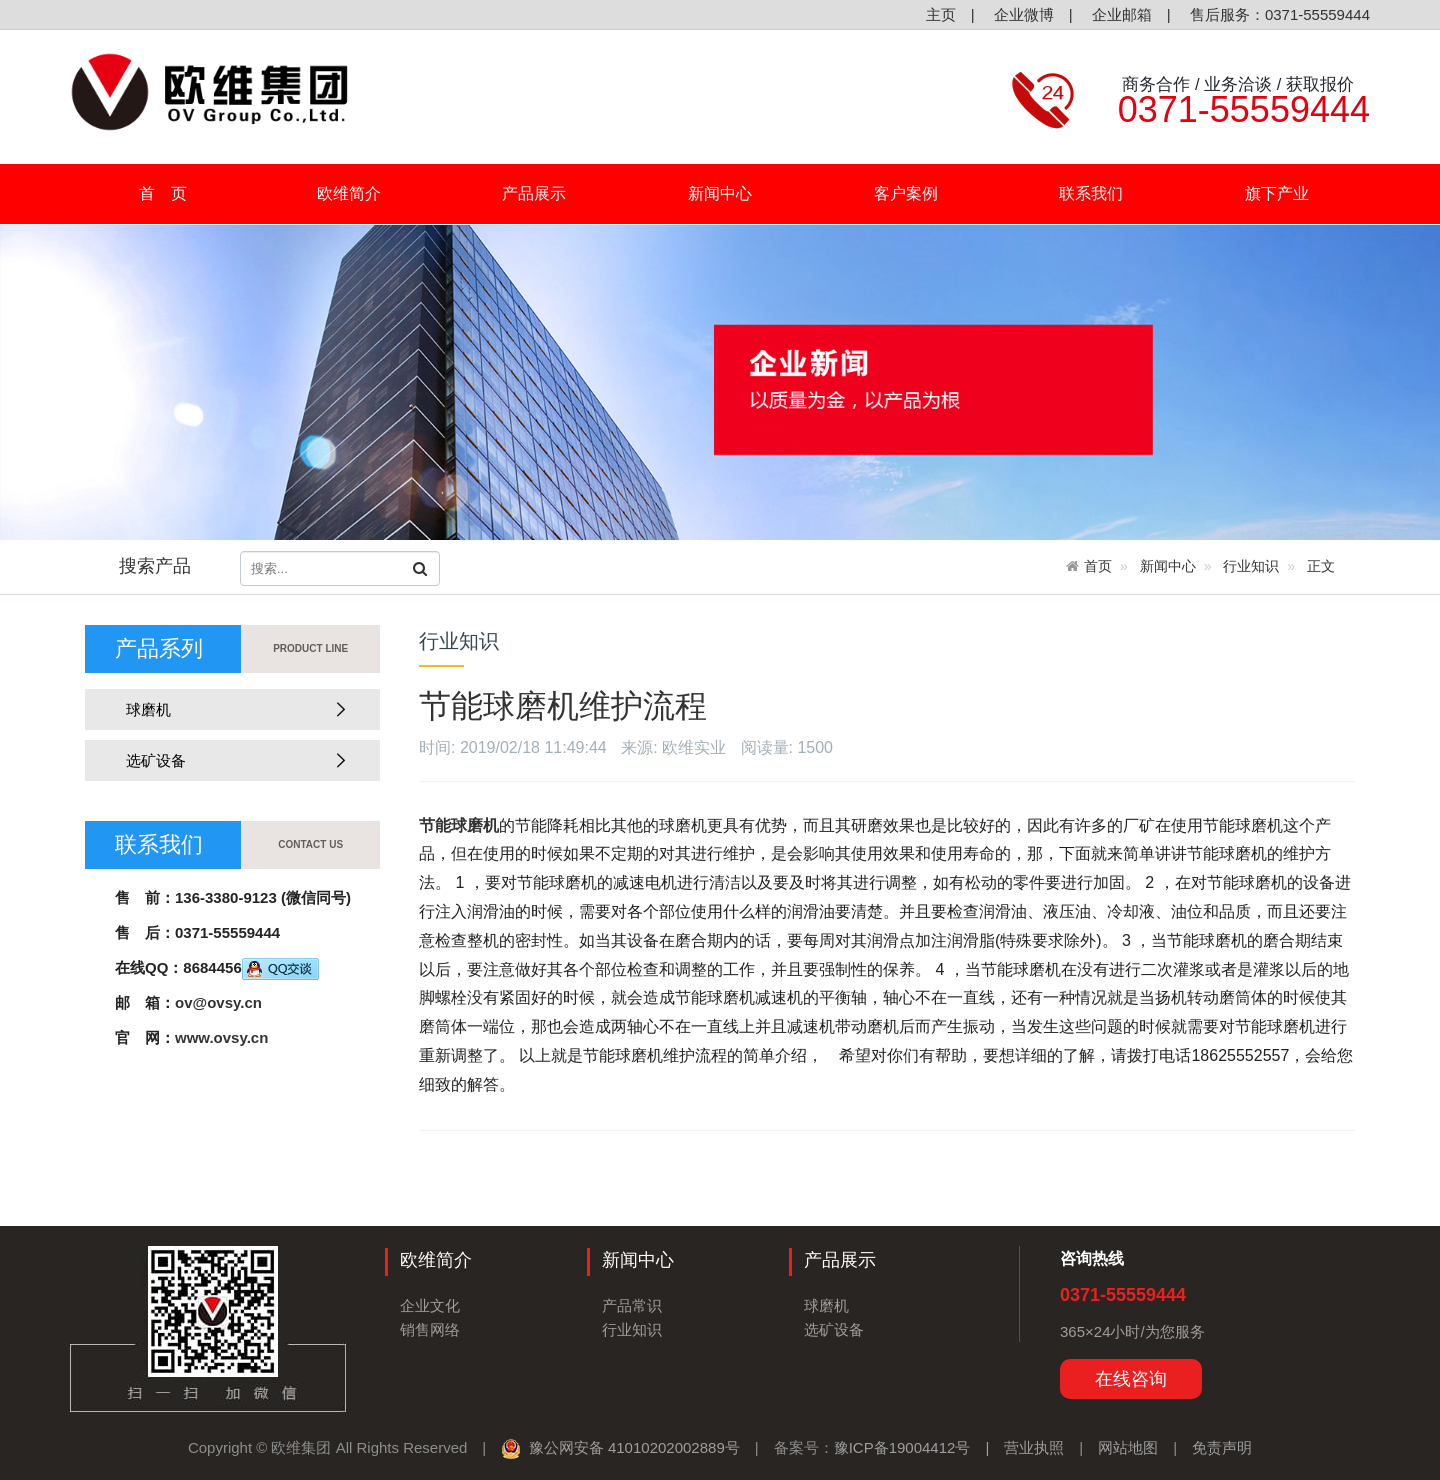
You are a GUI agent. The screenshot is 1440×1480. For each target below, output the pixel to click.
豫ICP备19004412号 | (919, 1447)
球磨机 (230, 709)
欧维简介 (357, 193)
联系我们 (1091, 193)
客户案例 (906, 193)
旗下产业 (1285, 193)
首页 (1098, 566)
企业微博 (1022, 14)
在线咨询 (1131, 1379)
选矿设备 (230, 760)
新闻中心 (728, 193)
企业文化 (430, 1305)
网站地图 (1128, 1447)
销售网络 (430, 1329)
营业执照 (1034, 1447)
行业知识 (1251, 566)
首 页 (163, 193)
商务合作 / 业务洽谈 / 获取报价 (1236, 84)
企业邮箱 (1120, 14)
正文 (1321, 566)
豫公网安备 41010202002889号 (620, 1447)
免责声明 (1222, 1447)
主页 (938, 14)
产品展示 (542, 193)
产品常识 (632, 1305)
